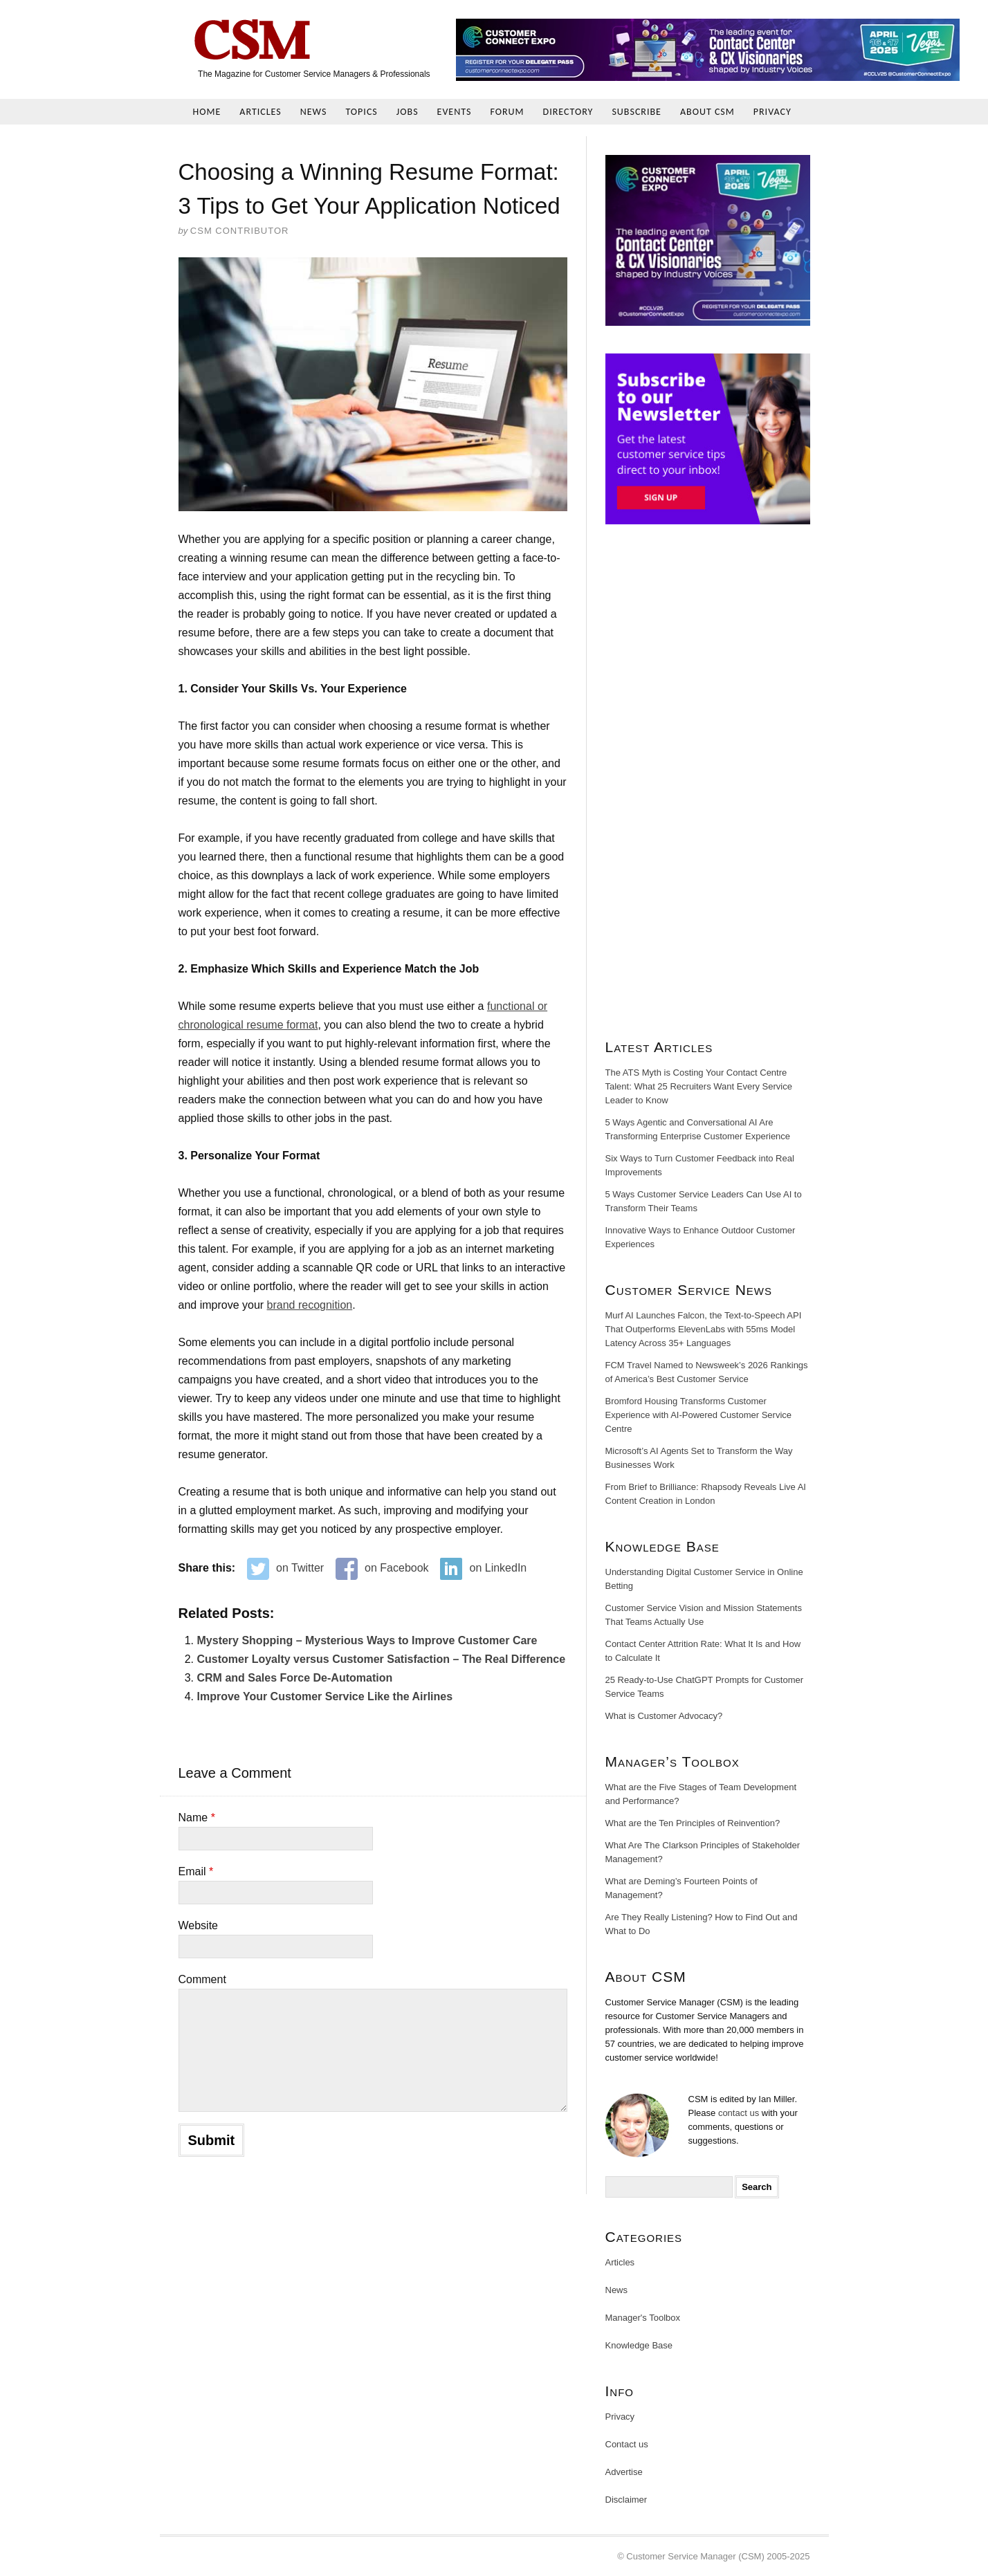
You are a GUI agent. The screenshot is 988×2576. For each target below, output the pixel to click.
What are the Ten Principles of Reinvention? (692, 1823)
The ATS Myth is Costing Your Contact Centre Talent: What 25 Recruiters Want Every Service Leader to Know (698, 1086)
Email (196, 1871)
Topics (361, 112)
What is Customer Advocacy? (664, 1716)
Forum (507, 112)
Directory (568, 112)
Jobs (407, 112)
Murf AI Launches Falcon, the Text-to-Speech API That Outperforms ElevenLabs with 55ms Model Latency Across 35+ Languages (703, 1329)
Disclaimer (626, 2499)
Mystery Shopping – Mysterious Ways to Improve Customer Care (367, 1640)
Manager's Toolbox (642, 2317)
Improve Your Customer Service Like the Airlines (325, 1696)
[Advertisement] (707, 787)
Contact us (626, 2444)
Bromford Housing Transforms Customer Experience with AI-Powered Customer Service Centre (698, 1415)
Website (199, 1925)
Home (207, 112)
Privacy (772, 112)
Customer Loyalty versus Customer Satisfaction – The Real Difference (381, 1659)
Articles (260, 112)
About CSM (707, 112)
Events (454, 112)
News (313, 112)
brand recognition (310, 1305)
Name (197, 1817)
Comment (202, 1979)
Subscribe (636, 112)
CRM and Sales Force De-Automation (295, 1678)
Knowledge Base (639, 2345)
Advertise (624, 2472)
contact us (738, 2113)
